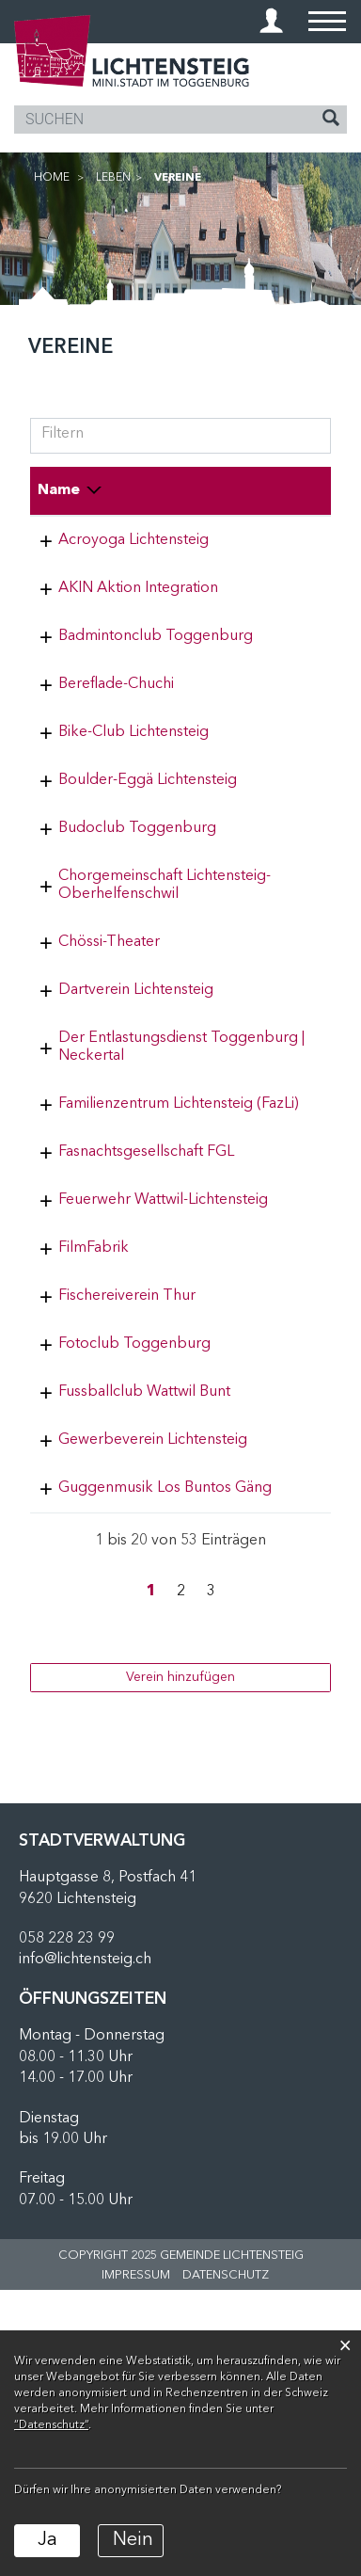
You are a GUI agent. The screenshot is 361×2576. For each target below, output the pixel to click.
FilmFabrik (93, 1462)
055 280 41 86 (272, 917)
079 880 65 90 (272, 851)
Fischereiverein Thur (127, 1510)
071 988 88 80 (272, 1396)
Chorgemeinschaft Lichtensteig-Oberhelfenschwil (120, 1001)
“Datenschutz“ (51, 2425)
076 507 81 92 (272, 540)
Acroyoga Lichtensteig (133, 540)
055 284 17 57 (272, 1756)
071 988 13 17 (272, 1067)
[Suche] (331, 120)
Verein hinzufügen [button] (180, 1963)
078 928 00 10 (272, 1558)
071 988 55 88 (272, 1690)
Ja (47, 2540)
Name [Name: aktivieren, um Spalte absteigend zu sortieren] (59, 490)
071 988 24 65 (272, 1330)
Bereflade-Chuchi (116, 720)
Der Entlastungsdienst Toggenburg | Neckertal (132, 1199)
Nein (133, 2540)
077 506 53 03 (272, 1264)
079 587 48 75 (272, 654)
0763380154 (266, 1115)
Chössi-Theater (109, 1067)
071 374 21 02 (272, 983)
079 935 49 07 (272, 588)
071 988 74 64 (272, 803)
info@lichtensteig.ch (85, 2245)
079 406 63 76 (272, 1510)
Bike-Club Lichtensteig (133, 803)
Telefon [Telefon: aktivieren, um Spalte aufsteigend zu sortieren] (252, 490)
